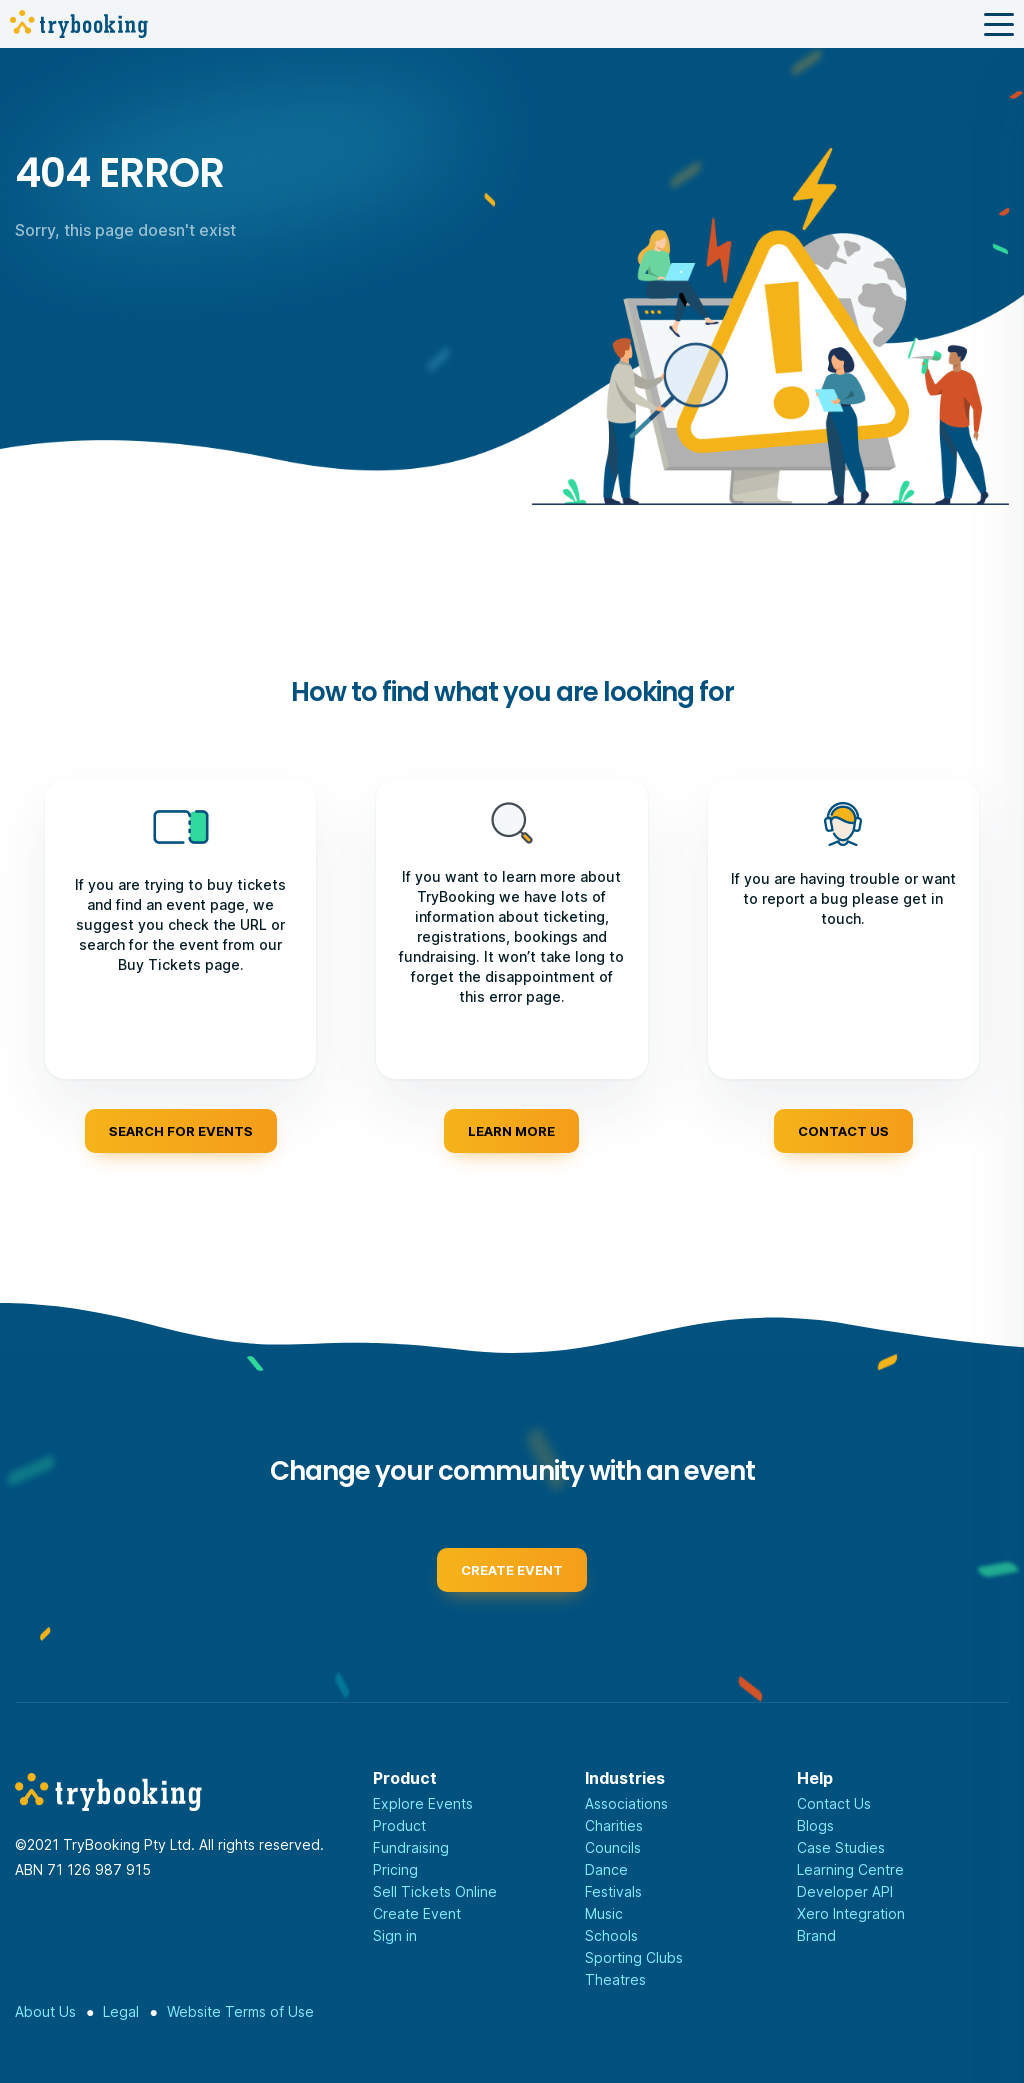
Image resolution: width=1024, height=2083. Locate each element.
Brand (816, 1935)
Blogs (815, 1825)
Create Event (417, 1913)
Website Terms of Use (240, 2011)
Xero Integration (851, 1913)
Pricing (395, 1869)
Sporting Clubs (634, 1957)
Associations (626, 1803)
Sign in (395, 1935)
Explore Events (423, 1803)
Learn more (511, 1131)
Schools (611, 1935)
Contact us (843, 1131)
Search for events (181, 1131)
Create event (512, 1576)
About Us (45, 2011)
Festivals (613, 1891)
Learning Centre (850, 1869)
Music (604, 1913)
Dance (606, 1869)
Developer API (845, 1891)
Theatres (615, 1979)
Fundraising (411, 1847)
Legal (121, 2011)
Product (399, 1825)
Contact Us (834, 1803)
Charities (614, 1825)
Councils (613, 1847)
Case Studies (841, 1847)
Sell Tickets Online (435, 1891)
